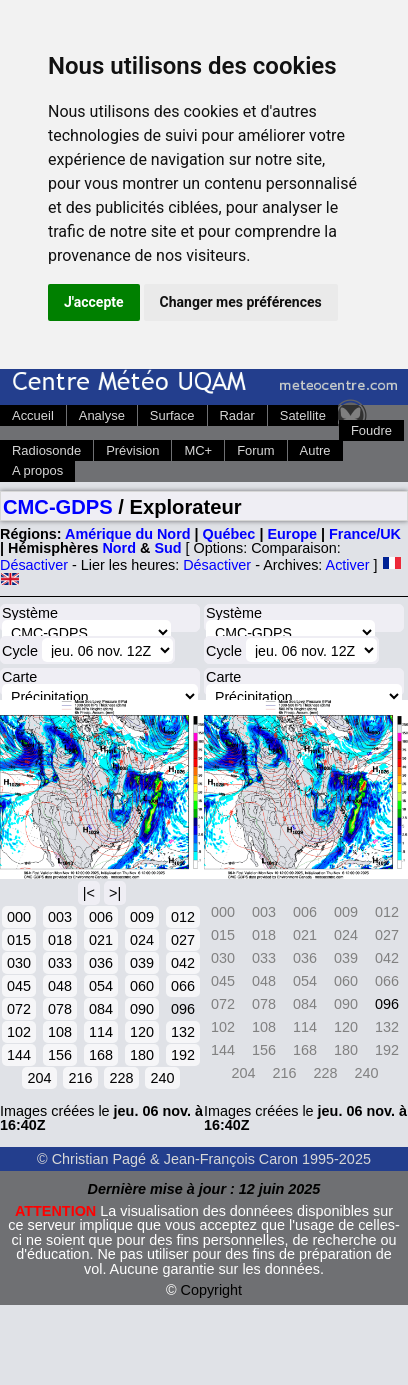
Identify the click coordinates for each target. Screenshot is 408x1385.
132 (183, 1032)
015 (19, 940)
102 (19, 1032)
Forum (255, 450)
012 (183, 917)
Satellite (303, 415)
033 (60, 963)
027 (183, 940)
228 (121, 1078)
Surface (172, 415)
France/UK (365, 534)
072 (19, 1009)
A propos (37, 470)
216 (80, 1078)
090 (142, 1009)
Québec (229, 534)
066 (183, 986)
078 (60, 1009)
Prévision (132, 450)
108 (60, 1032)
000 (19, 917)
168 (101, 1055)
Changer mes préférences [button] (241, 302)
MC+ (198, 450)
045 (19, 986)
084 (101, 1009)
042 (183, 963)
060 (142, 986)
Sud (167, 548)
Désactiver (34, 565)
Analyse (102, 415)
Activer (348, 565)
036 (101, 963)
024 (142, 940)
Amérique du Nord (128, 534)
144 (19, 1055)
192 (183, 1055)
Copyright (212, 1290)
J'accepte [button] (94, 302)
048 (60, 986)
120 (142, 1032)
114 (101, 1032)
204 (39, 1078)
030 (19, 963)
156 (60, 1055)
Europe (292, 534)
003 (60, 917)
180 (142, 1055)
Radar (237, 415)
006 (101, 917)
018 (60, 940)
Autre (315, 450)
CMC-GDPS (58, 507)
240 (162, 1078)
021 (101, 940)
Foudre (371, 430)
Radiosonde (46, 450)
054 (101, 986)
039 (142, 963)
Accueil (33, 415)
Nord (119, 548)
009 (142, 917)
